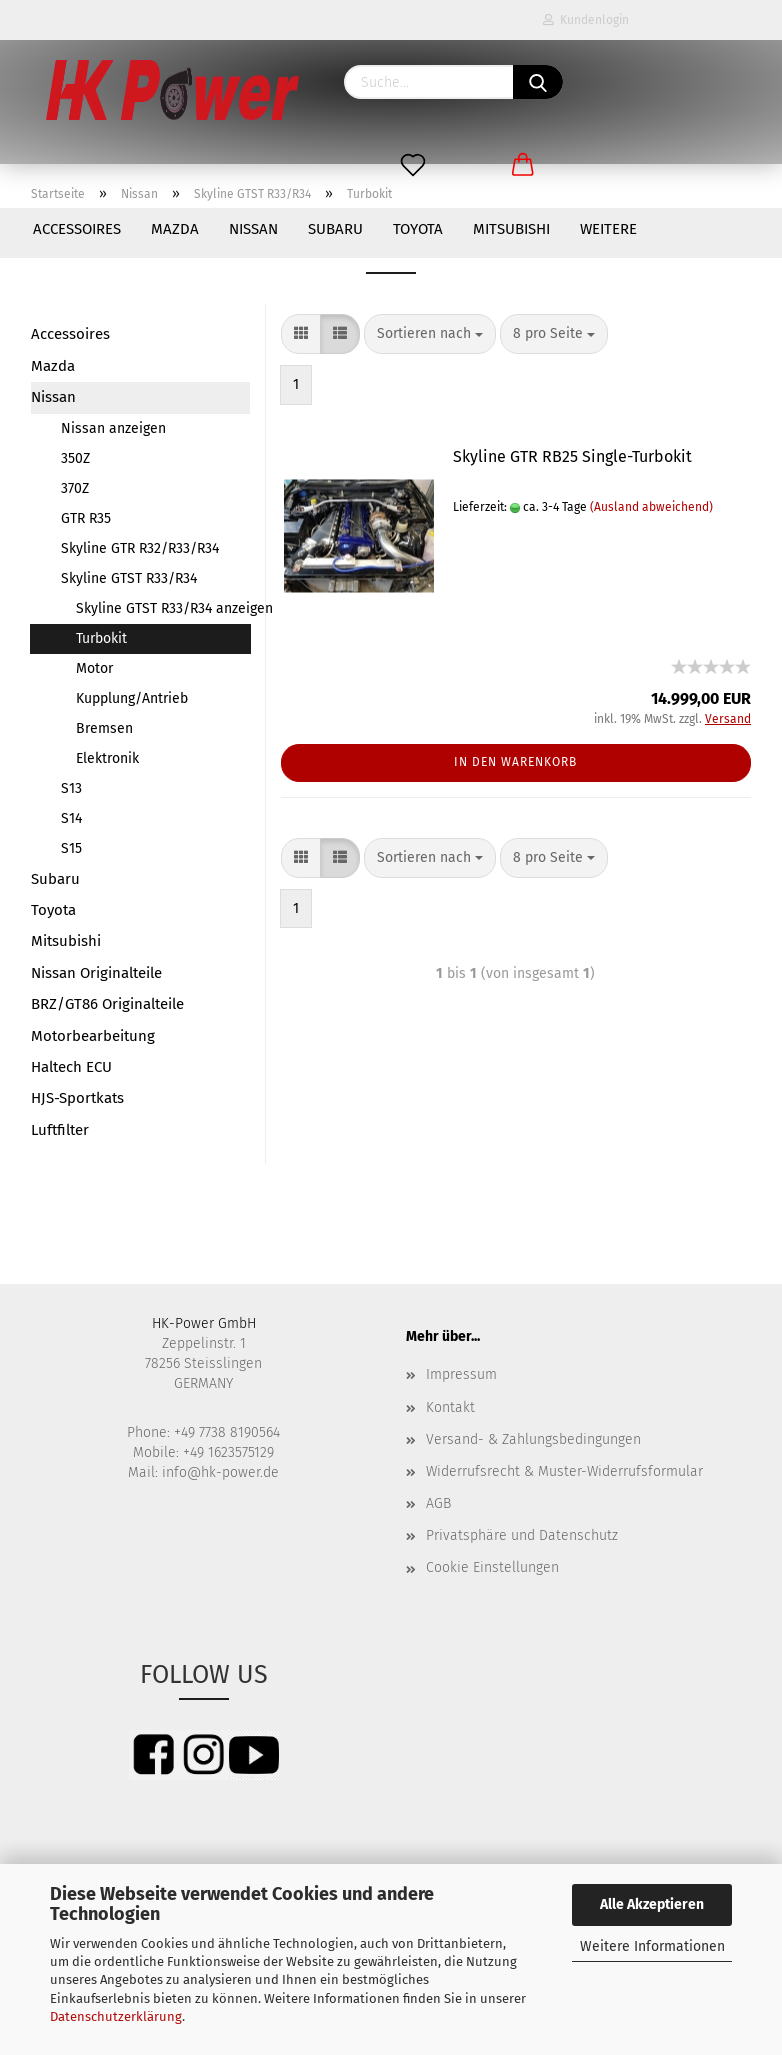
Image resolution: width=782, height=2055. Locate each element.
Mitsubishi (511, 229)
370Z (75, 488)
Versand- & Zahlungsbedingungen (533, 1439)
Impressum (461, 1374)
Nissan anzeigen (113, 428)
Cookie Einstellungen (492, 1567)
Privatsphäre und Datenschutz (522, 1535)
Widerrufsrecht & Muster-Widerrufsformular (564, 1471)
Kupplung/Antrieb (132, 698)
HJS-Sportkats (77, 1098)
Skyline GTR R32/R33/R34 (140, 548)
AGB (438, 1503)
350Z (75, 458)
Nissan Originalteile (96, 973)
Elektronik (107, 758)
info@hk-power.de (220, 1472)
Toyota (418, 229)
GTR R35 (86, 518)
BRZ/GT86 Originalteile (107, 1004)
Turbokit (101, 638)
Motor (94, 668)
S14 (71, 818)
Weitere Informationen (652, 1946)
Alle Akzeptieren (652, 1904)
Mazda (175, 229)
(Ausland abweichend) (651, 507)
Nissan (253, 229)
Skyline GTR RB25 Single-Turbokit (572, 456)
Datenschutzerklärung (116, 2016)
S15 (71, 848)
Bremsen (104, 728)
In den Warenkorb (515, 762)
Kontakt (450, 1407)
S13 (71, 788)
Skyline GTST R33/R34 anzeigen (163, 608)
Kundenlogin (586, 20)
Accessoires (77, 229)
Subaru (335, 229)
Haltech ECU (71, 1067)
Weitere (608, 229)
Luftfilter (60, 1130)
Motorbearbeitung (93, 1036)
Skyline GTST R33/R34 (129, 578)
